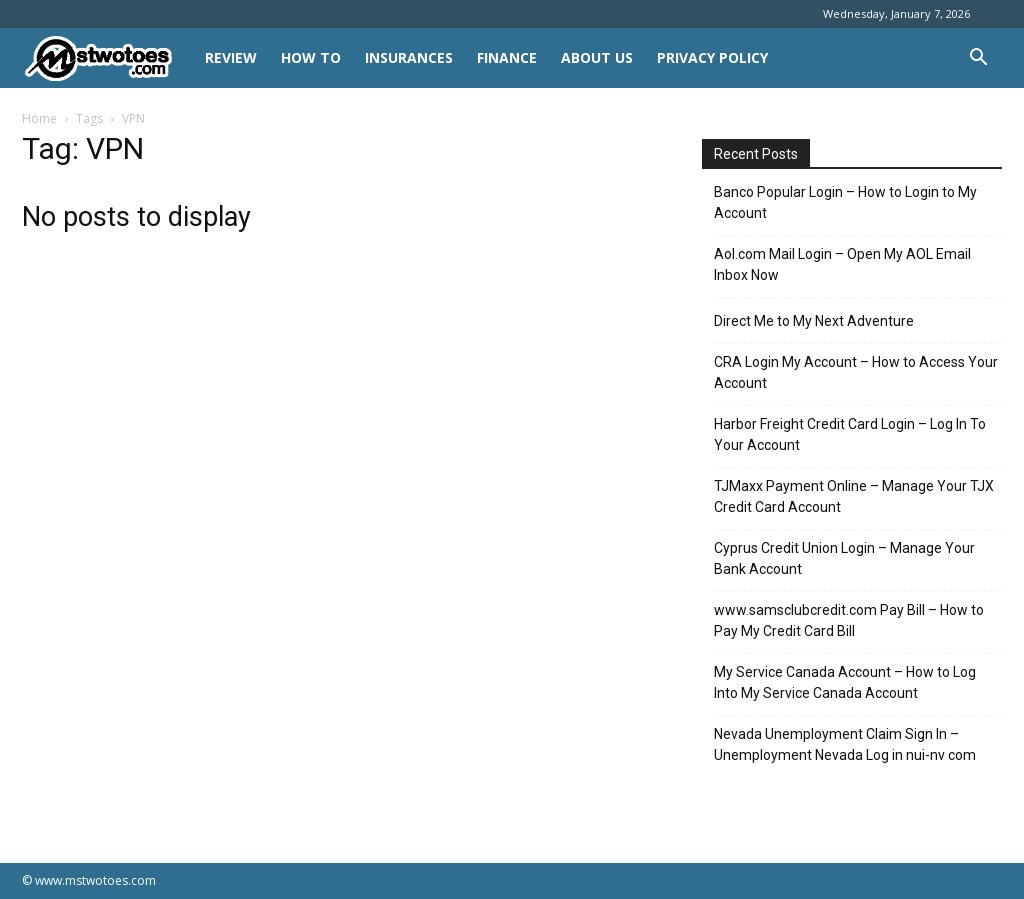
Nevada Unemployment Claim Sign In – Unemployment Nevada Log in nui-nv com (845, 744)
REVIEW (231, 57)
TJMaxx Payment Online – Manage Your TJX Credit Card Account (854, 496)
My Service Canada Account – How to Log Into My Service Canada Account (845, 682)
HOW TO (311, 57)
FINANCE (507, 57)
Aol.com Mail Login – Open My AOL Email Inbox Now (842, 264)
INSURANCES (409, 57)
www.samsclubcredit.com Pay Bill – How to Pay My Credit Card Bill (849, 620)
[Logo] (107, 58)
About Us (597, 57)
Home (39, 118)
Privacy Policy (712, 57)
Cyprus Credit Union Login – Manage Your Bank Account (844, 558)
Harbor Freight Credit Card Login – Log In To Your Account (850, 434)
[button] (978, 59)
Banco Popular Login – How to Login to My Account (845, 202)
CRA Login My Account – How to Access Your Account (856, 372)
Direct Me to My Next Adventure (814, 321)
